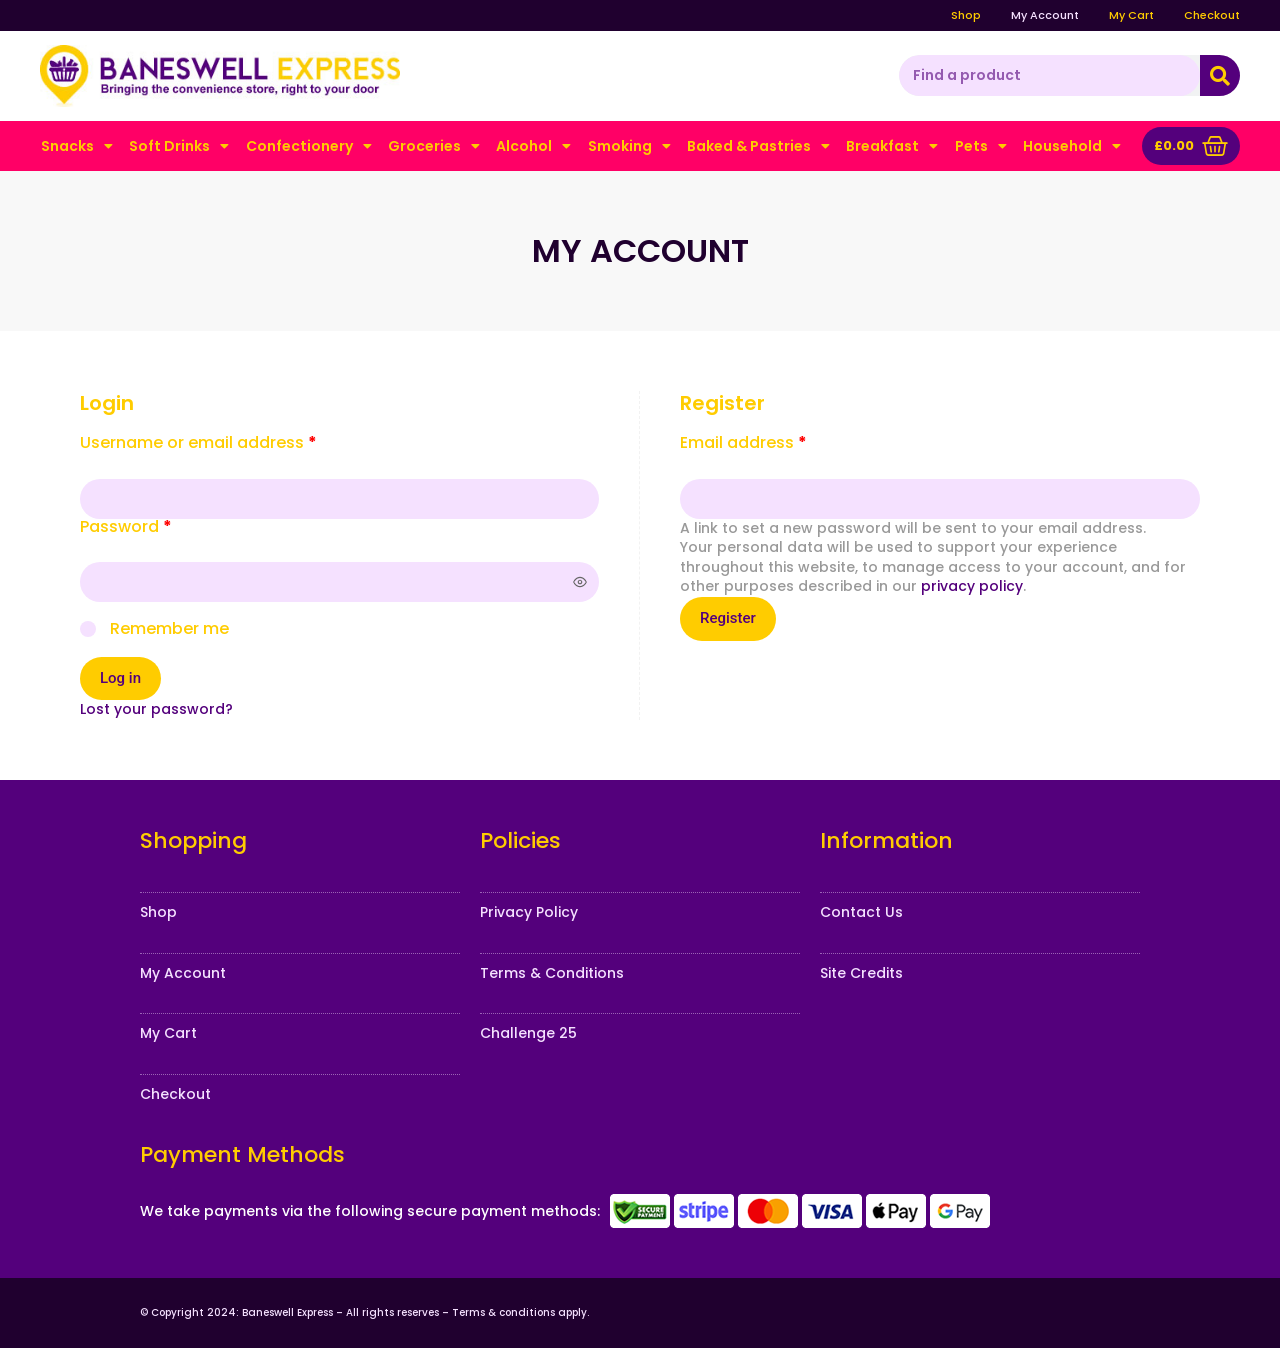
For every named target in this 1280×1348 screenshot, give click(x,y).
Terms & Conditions (552, 973)
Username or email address (234, 443)
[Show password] (580, 582)
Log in (120, 678)
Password (161, 527)
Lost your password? (156, 709)
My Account (1045, 15)
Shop (966, 15)
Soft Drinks (179, 146)
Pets (981, 146)
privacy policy (972, 586)
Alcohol (533, 146)
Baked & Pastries (758, 146)
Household (1072, 146)
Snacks (77, 146)
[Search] (1220, 76)
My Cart (1131, 15)
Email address (779, 443)
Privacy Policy (529, 912)
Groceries (434, 146)
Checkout (1212, 15)
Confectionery (309, 146)
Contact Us (861, 912)
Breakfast (892, 146)
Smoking (629, 146)
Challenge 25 (528, 1033)
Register (728, 618)
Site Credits (861, 973)
